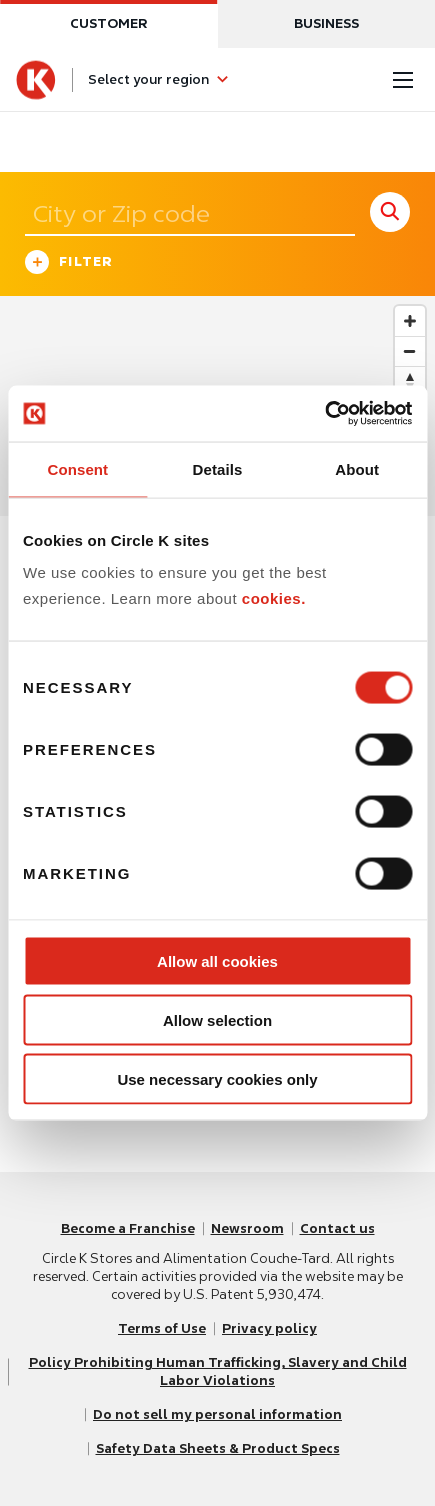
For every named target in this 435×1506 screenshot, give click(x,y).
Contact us (337, 1228)
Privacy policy (269, 1328)
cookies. (274, 597)
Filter (69, 264)
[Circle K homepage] (36, 80)
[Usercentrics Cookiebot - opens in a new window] (324, 414)
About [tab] (357, 468)
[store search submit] (390, 212)
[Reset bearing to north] (410, 381)
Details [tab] (218, 468)
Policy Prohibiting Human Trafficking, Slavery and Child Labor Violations (218, 1371)
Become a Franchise (128, 1228)
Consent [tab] (77, 468)
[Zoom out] (410, 351)
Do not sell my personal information (217, 1414)
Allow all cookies (217, 961)
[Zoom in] (410, 321)
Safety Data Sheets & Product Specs (218, 1448)
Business (326, 23)
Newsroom (247, 1228)
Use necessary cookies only (217, 1078)
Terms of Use (162, 1328)
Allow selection (217, 1019)
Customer (108, 23)
